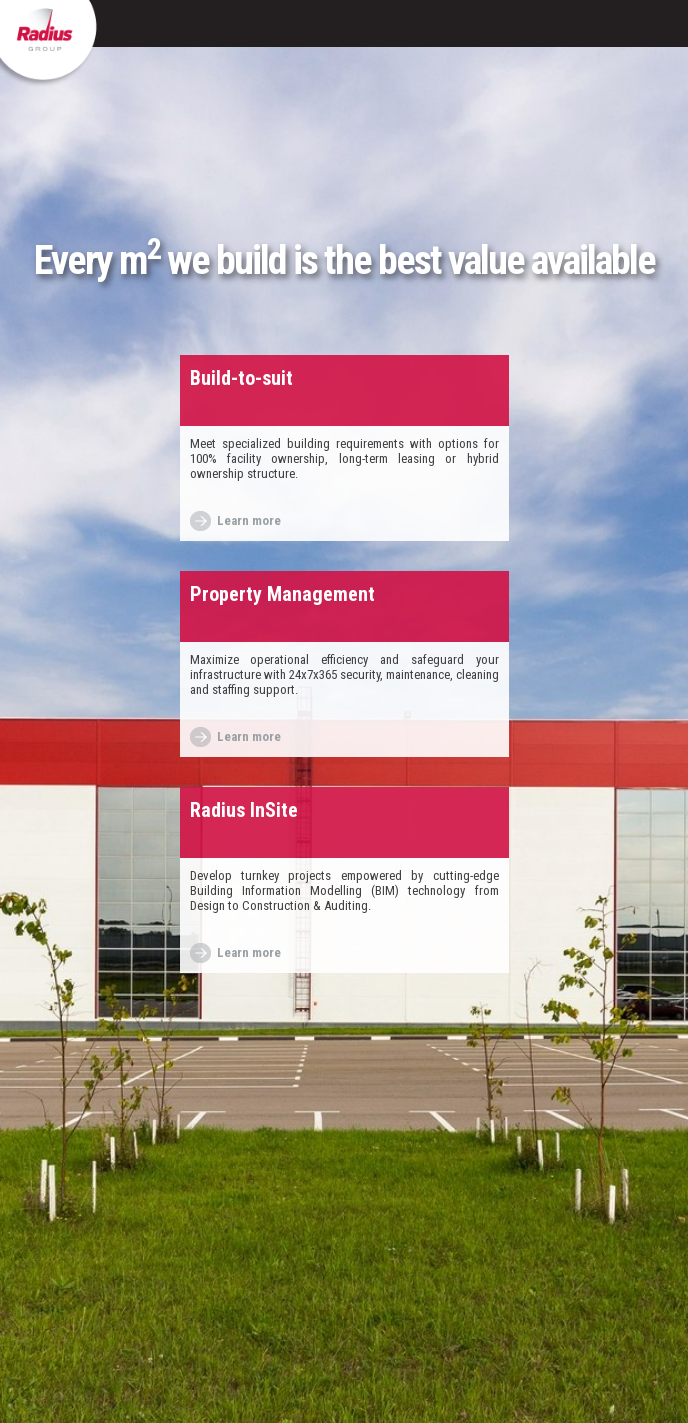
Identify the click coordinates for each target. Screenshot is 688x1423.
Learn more (249, 520)
